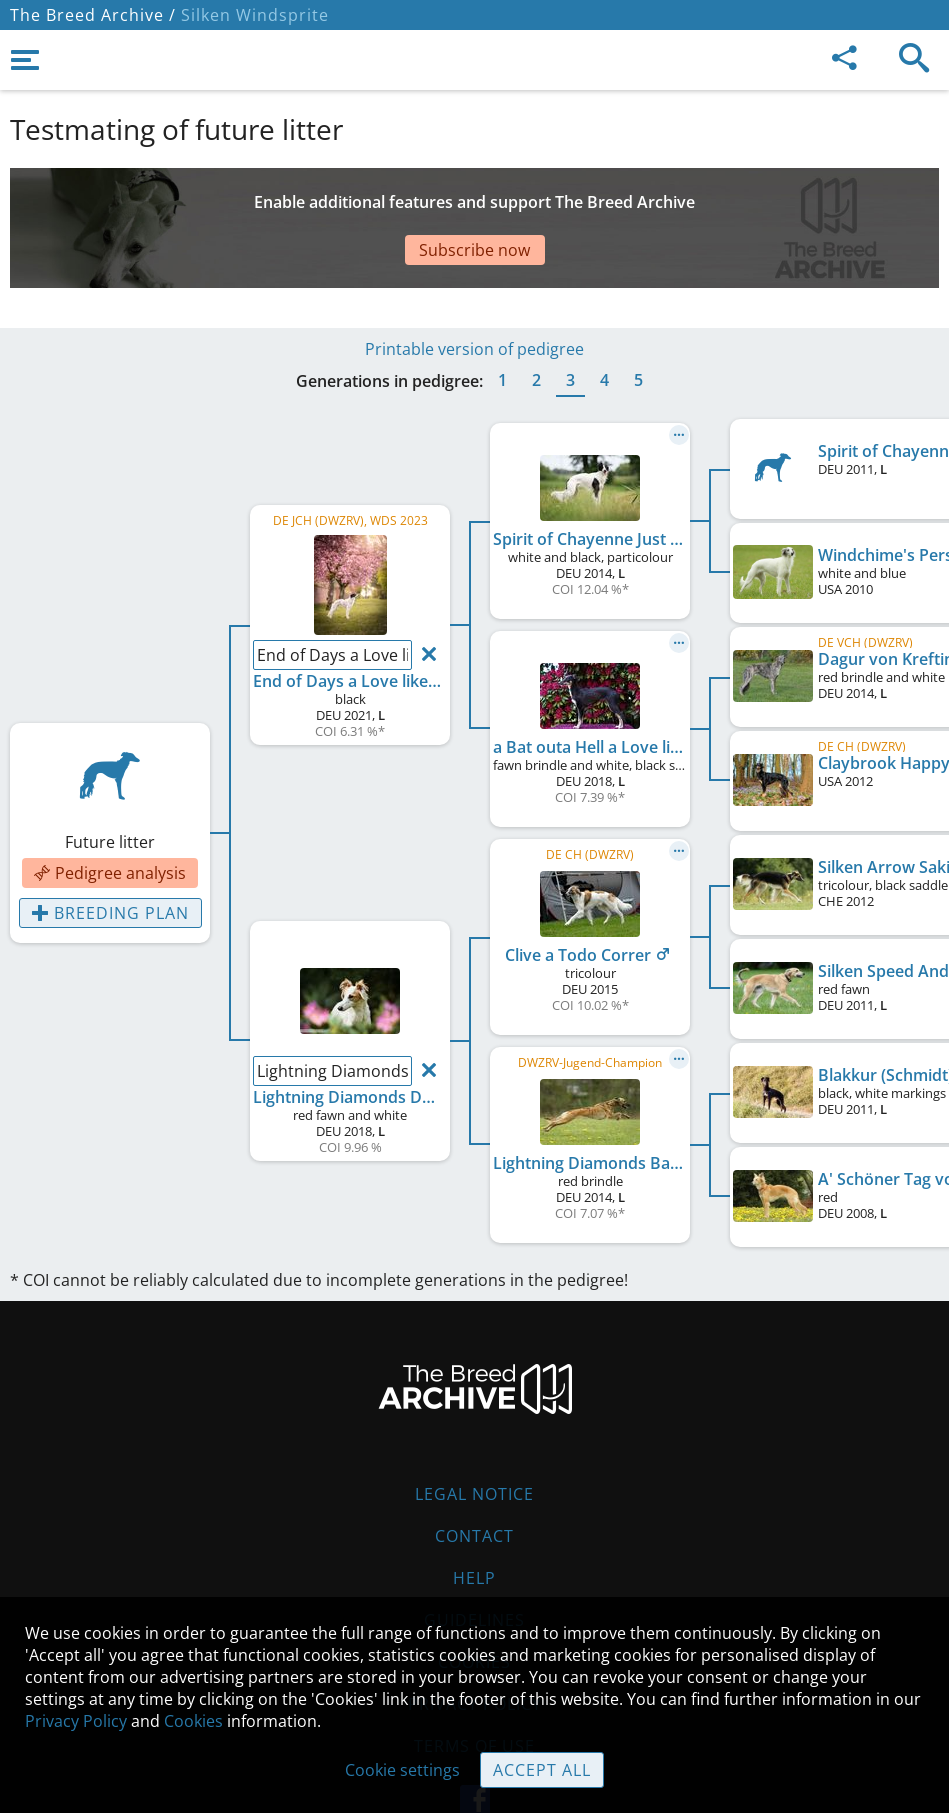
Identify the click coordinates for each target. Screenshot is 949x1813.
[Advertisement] (474, 203)
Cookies (193, 1721)
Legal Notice (474, 1434)
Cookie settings (402, 1770)
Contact (474, 1476)
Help (474, 1518)
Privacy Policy (76, 1721)
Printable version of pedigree (474, 289)
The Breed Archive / (93, 15)
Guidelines (474, 1560)
